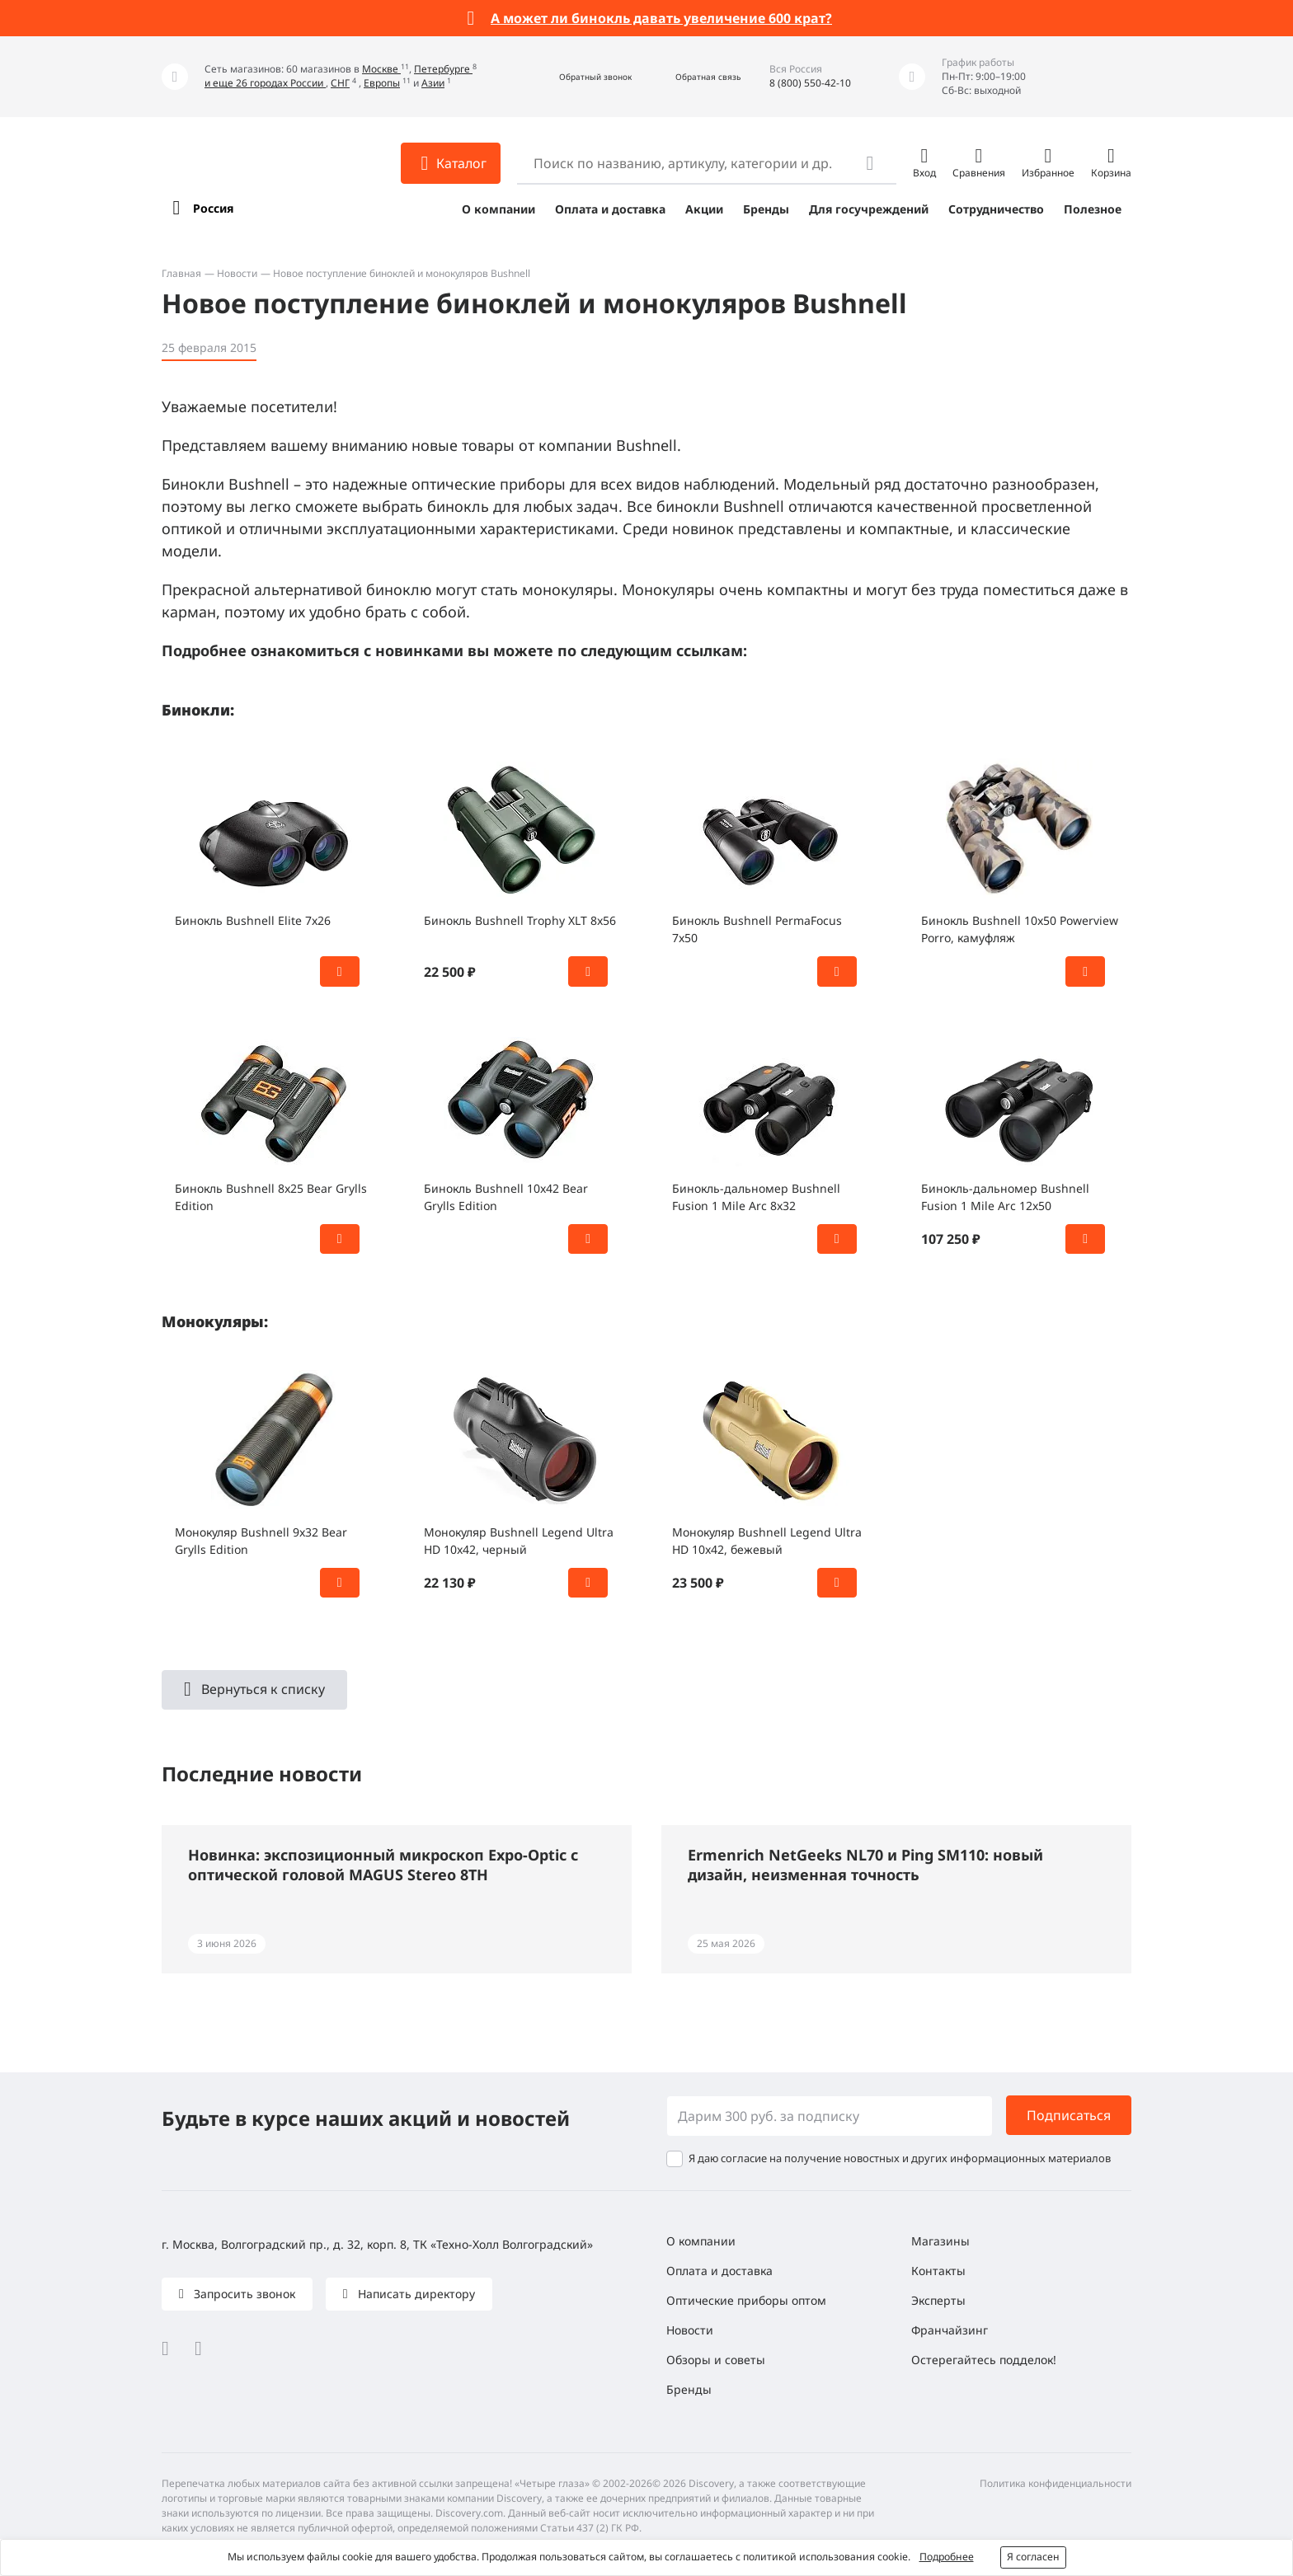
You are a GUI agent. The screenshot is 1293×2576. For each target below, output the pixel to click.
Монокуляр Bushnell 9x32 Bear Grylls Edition (261, 1540)
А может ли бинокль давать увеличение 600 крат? (661, 18)
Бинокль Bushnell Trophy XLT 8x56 (520, 920)
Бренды (766, 209)
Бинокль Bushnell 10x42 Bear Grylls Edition (506, 1196)
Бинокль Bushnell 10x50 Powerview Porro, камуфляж (1019, 929)
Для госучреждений (869, 209)
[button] (578, 77)
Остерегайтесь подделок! (983, 2359)
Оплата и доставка (610, 209)
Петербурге (443, 69)
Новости (237, 273)
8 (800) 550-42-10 (810, 83)
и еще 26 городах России (265, 83)
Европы (382, 83)
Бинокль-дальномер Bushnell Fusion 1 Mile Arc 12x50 (1005, 1196)
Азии (432, 83)
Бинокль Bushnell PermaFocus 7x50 (757, 929)
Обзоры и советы (715, 2359)
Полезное (1092, 209)
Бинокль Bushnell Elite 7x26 (253, 920)
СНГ (340, 83)
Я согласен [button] (1033, 2557)
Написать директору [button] (415, 2294)
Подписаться (1069, 2115)
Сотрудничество (996, 209)
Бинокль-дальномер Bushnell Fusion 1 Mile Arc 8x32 (756, 1196)
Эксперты (938, 2300)
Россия (213, 208)
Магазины (940, 2241)
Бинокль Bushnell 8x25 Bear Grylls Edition (271, 1196)
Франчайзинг (949, 2330)
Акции (704, 209)
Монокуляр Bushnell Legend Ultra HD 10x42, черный (519, 1540)
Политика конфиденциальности (1055, 2483)
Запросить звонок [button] (242, 2294)
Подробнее (946, 2557)
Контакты (938, 2270)
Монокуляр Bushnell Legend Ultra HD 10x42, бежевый (767, 1540)
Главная (181, 273)
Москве (381, 69)
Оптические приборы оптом (746, 2300)
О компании (498, 209)
